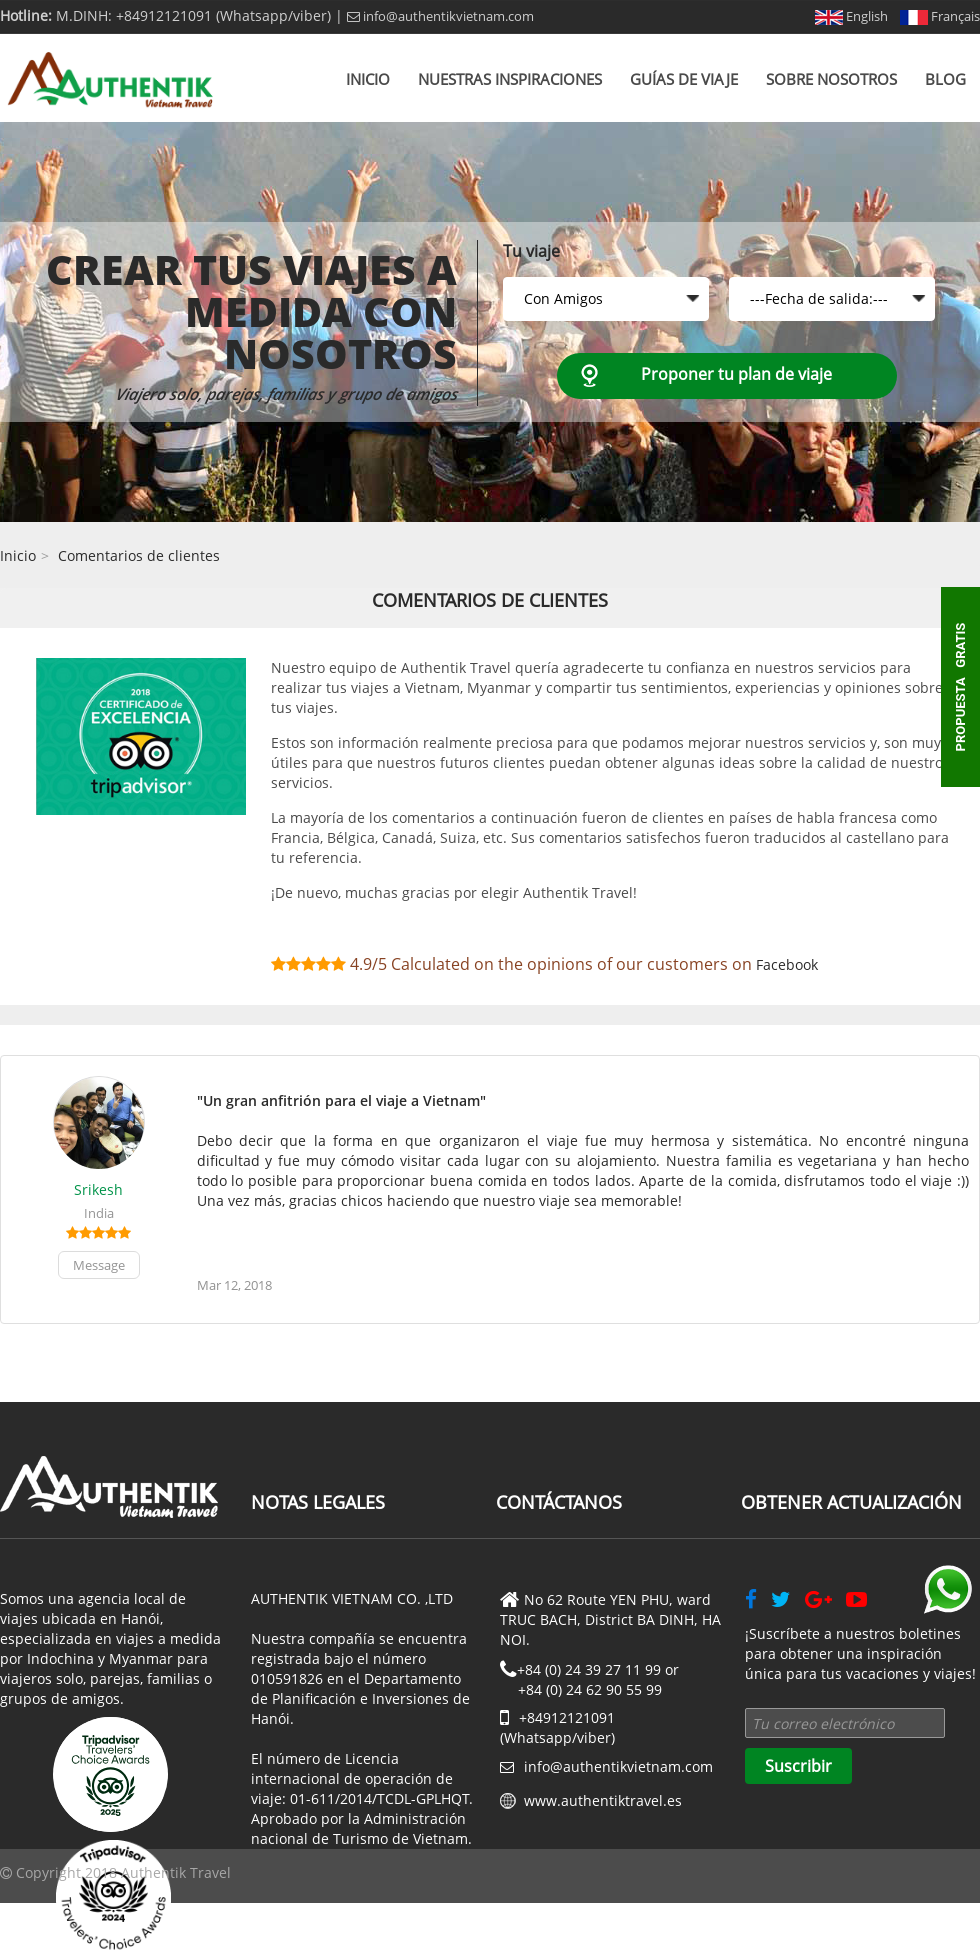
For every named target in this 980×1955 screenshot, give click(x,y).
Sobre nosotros (831, 79)
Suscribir (798, 1766)
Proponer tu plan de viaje (736, 374)
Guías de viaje (684, 79)
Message (99, 1265)
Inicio (368, 79)
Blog (945, 79)
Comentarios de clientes (139, 555)
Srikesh (98, 1189)
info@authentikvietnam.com (440, 16)
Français (940, 16)
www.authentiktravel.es (603, 1800)
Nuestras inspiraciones (510, 79)
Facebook (787, 964)
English (851, 16)
